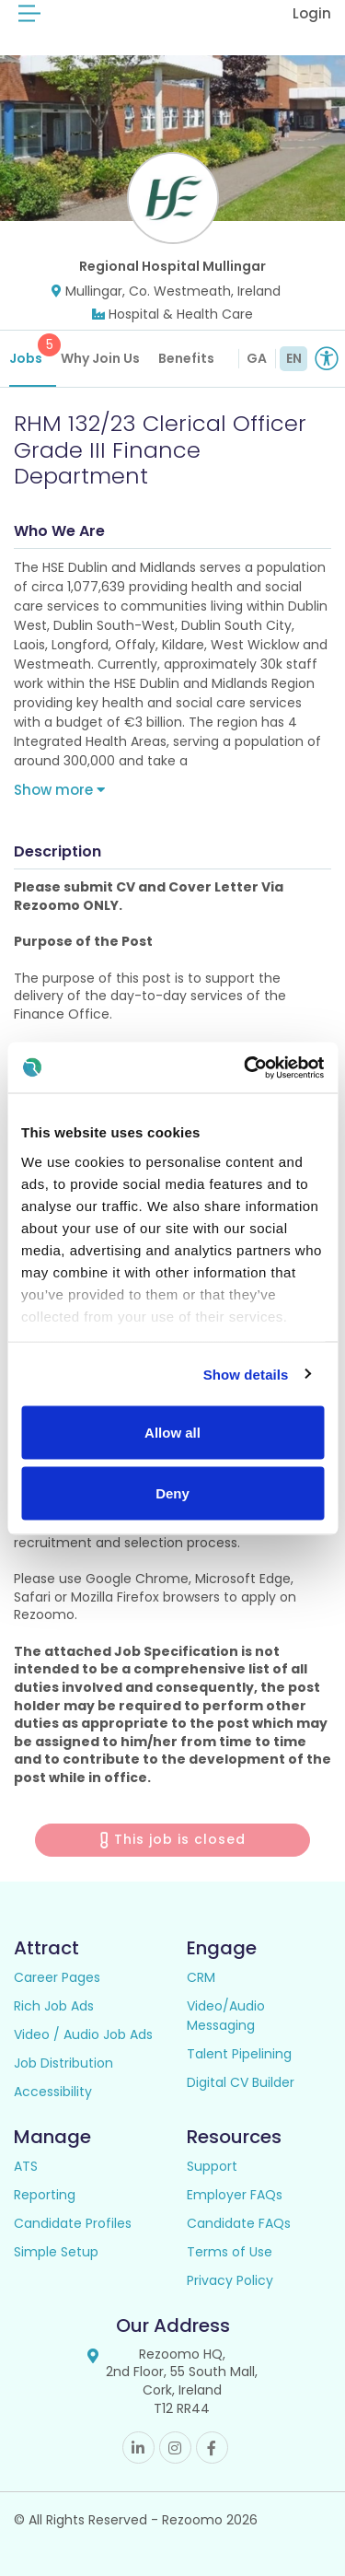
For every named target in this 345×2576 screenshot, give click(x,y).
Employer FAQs (234, 2195)
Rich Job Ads (54, 2006)
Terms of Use (229, 2252)
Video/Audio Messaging (226, 2015)
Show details (246, 1373)
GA (257, 358)
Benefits (186, 358)
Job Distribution (63, 2063)
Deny (172, 1492)
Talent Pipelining (239, 2054)
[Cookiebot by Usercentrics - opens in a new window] (245, 1067)
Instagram (175, 2447)
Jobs (32, 350)
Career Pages (57, 1977)
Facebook (212, 2447)
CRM (201, 1977)
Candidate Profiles (73, 2223)
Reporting (44, 2195)
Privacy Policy (230, 2280)
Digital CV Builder (240, 2082)
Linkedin (138, 2447)
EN (294, 358)
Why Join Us (100, 358)
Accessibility (53, 2091)
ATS (26, 2166)
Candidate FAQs (239, 2223)
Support (212, 2166)
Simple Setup (56, 2252)
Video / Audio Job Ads (83, 2034)
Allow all (172, 1432)
